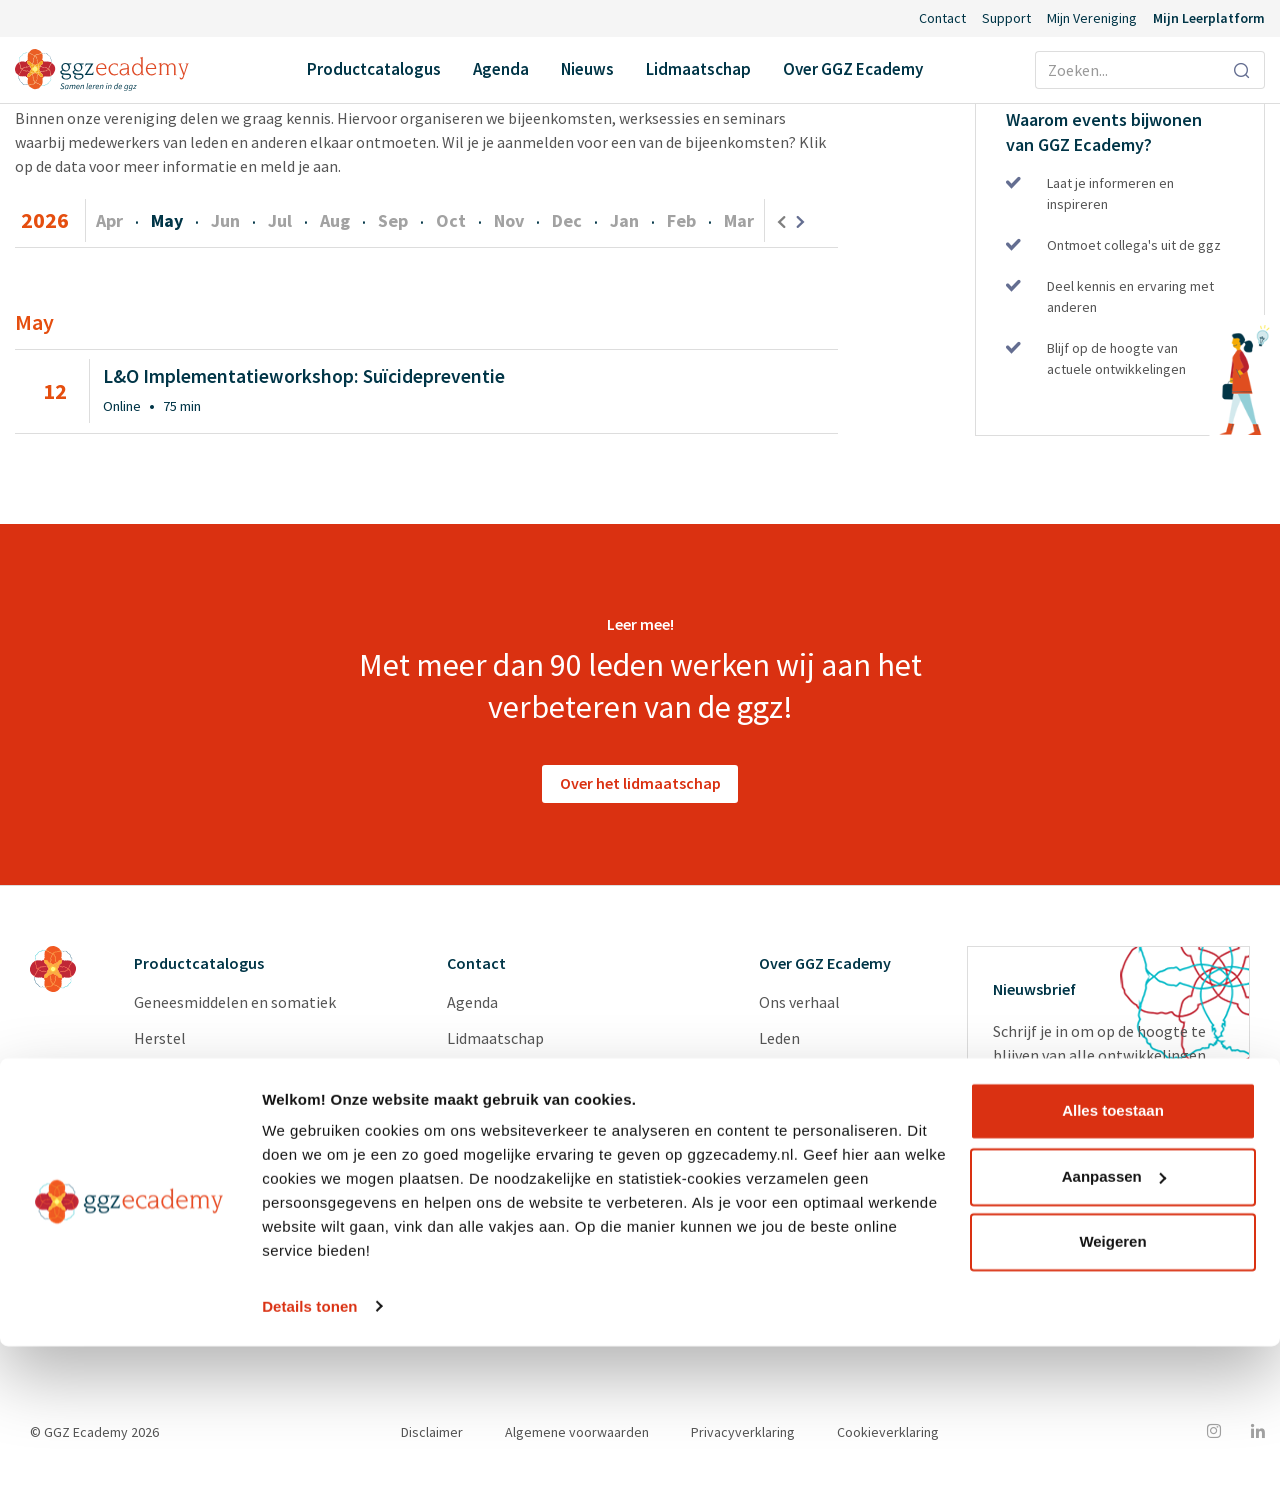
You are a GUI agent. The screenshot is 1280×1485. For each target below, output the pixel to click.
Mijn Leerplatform (1209, 18)
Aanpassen (1114, 1315)
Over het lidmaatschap (640, 786)
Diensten (790, 1149)
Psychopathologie (197, 1077)
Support (1006, 18)
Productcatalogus (374, 69)
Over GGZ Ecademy (853, 69)
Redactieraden (808, 1185)
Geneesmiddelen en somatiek (235, 1005)
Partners (789, 1077)
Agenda (501, 69)
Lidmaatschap (698, 69)
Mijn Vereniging (1092, 18)
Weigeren (1112, 1381)
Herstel (160, 1041)
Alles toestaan (1113, 1250)
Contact (942, 18)
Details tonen (309, 1445)
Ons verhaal (799, 1005)
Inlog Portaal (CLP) (514, 1149)
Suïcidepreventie (190, 1113)
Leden (779, 1041)
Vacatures (792, 1113)
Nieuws (587, 69)
